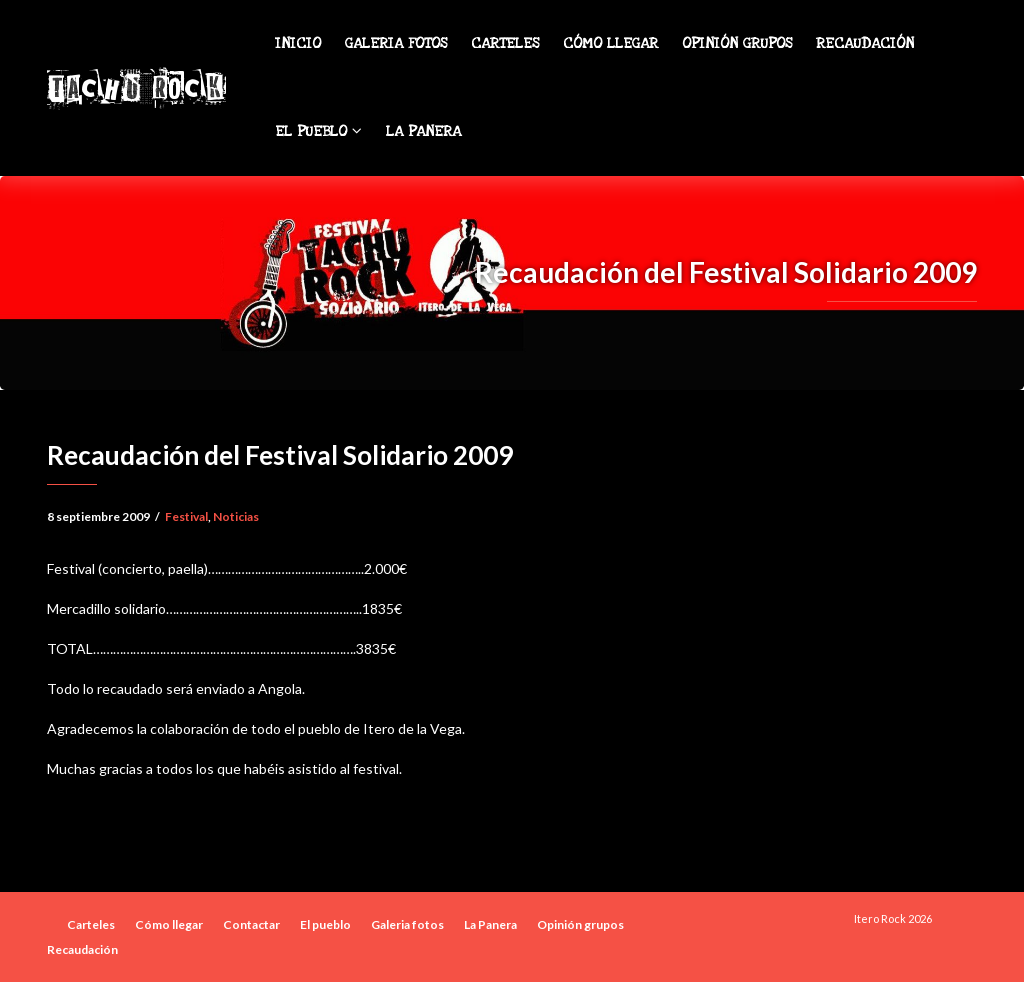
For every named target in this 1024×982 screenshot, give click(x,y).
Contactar (251, 924)
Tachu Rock (135, 88)
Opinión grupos (737, 43)
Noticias (236, 516)
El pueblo (318, 131)
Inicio (298, 43)
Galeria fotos (396, 43)
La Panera (423, 131)
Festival (186, 516)
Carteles (505, 43)
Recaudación (865, 43)
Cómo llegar (610, 43)
